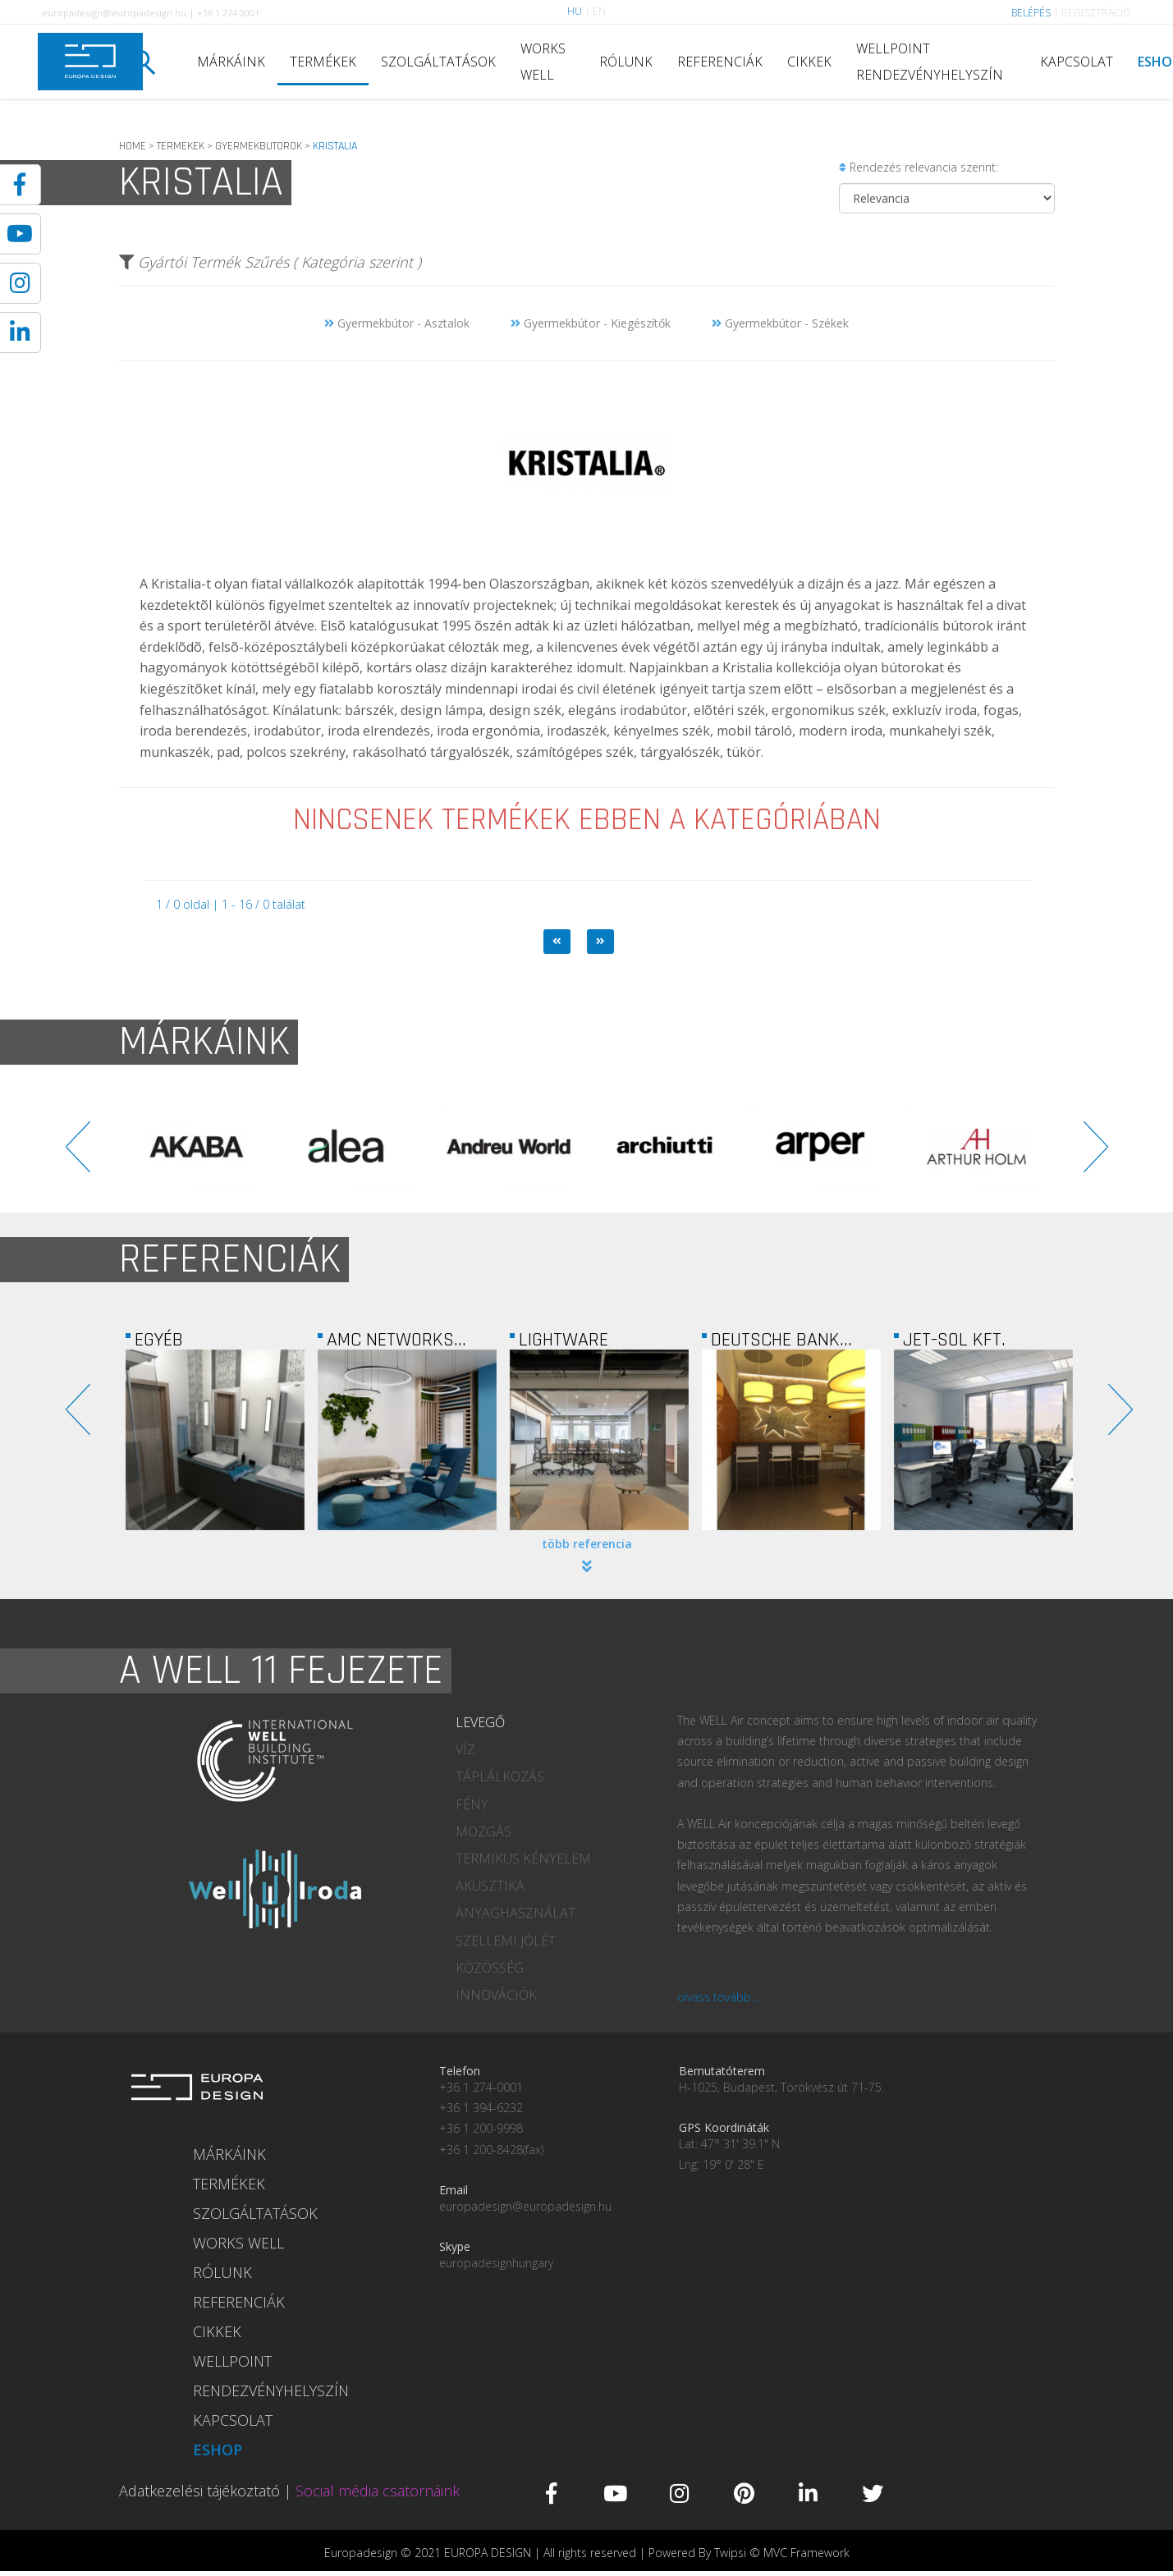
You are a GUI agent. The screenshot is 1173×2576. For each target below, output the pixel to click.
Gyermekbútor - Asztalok (397, 323)
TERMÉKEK (323, 62)
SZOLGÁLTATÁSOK (438, 62)
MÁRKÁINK (231, 62)
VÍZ (465, 1749)
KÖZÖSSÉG (490, 1968)
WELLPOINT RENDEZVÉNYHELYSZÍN (929, 61)
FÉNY (472, 1804)
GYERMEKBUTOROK (258, 146)
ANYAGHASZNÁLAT (515, 1913)
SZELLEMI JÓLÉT (506, 1941)
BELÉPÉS (1031, 13)
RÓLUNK (626, 62)
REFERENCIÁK (720, 62)
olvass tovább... (717, 1997)
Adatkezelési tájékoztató (199, 2490)
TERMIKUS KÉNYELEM (523, 1858)
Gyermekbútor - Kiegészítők (591, 323)
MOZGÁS (483, 1831)
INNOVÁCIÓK (496, 1995)
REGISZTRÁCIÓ (1096, 13)
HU (574, 11)
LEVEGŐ (480, 1722)
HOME (132, 146)
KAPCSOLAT (1076, 62)
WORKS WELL (543, 61)
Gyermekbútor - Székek (780, 323)
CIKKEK (809, 62)
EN (599, 11)
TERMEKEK (180, 146)
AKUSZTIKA (490, 1886)
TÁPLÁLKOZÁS (500, 1776)
